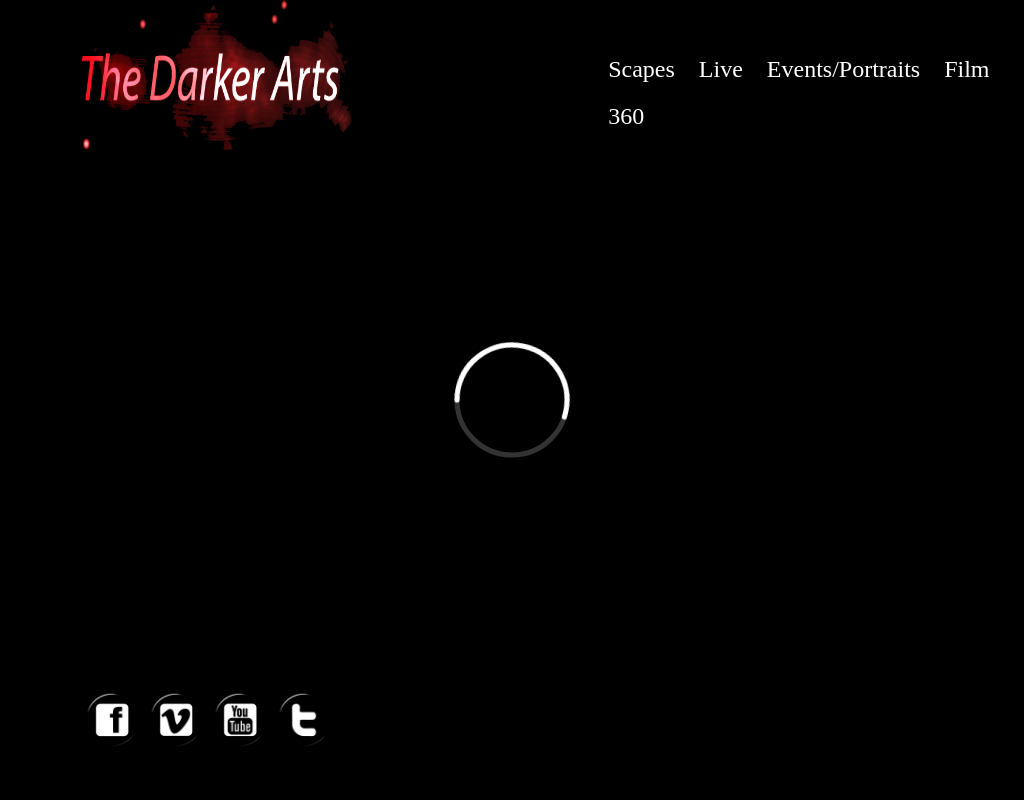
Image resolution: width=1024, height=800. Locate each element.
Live (721, 69)
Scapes (641, 69)
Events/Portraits (843, 69)
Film (966, 69)
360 (626, 116)
